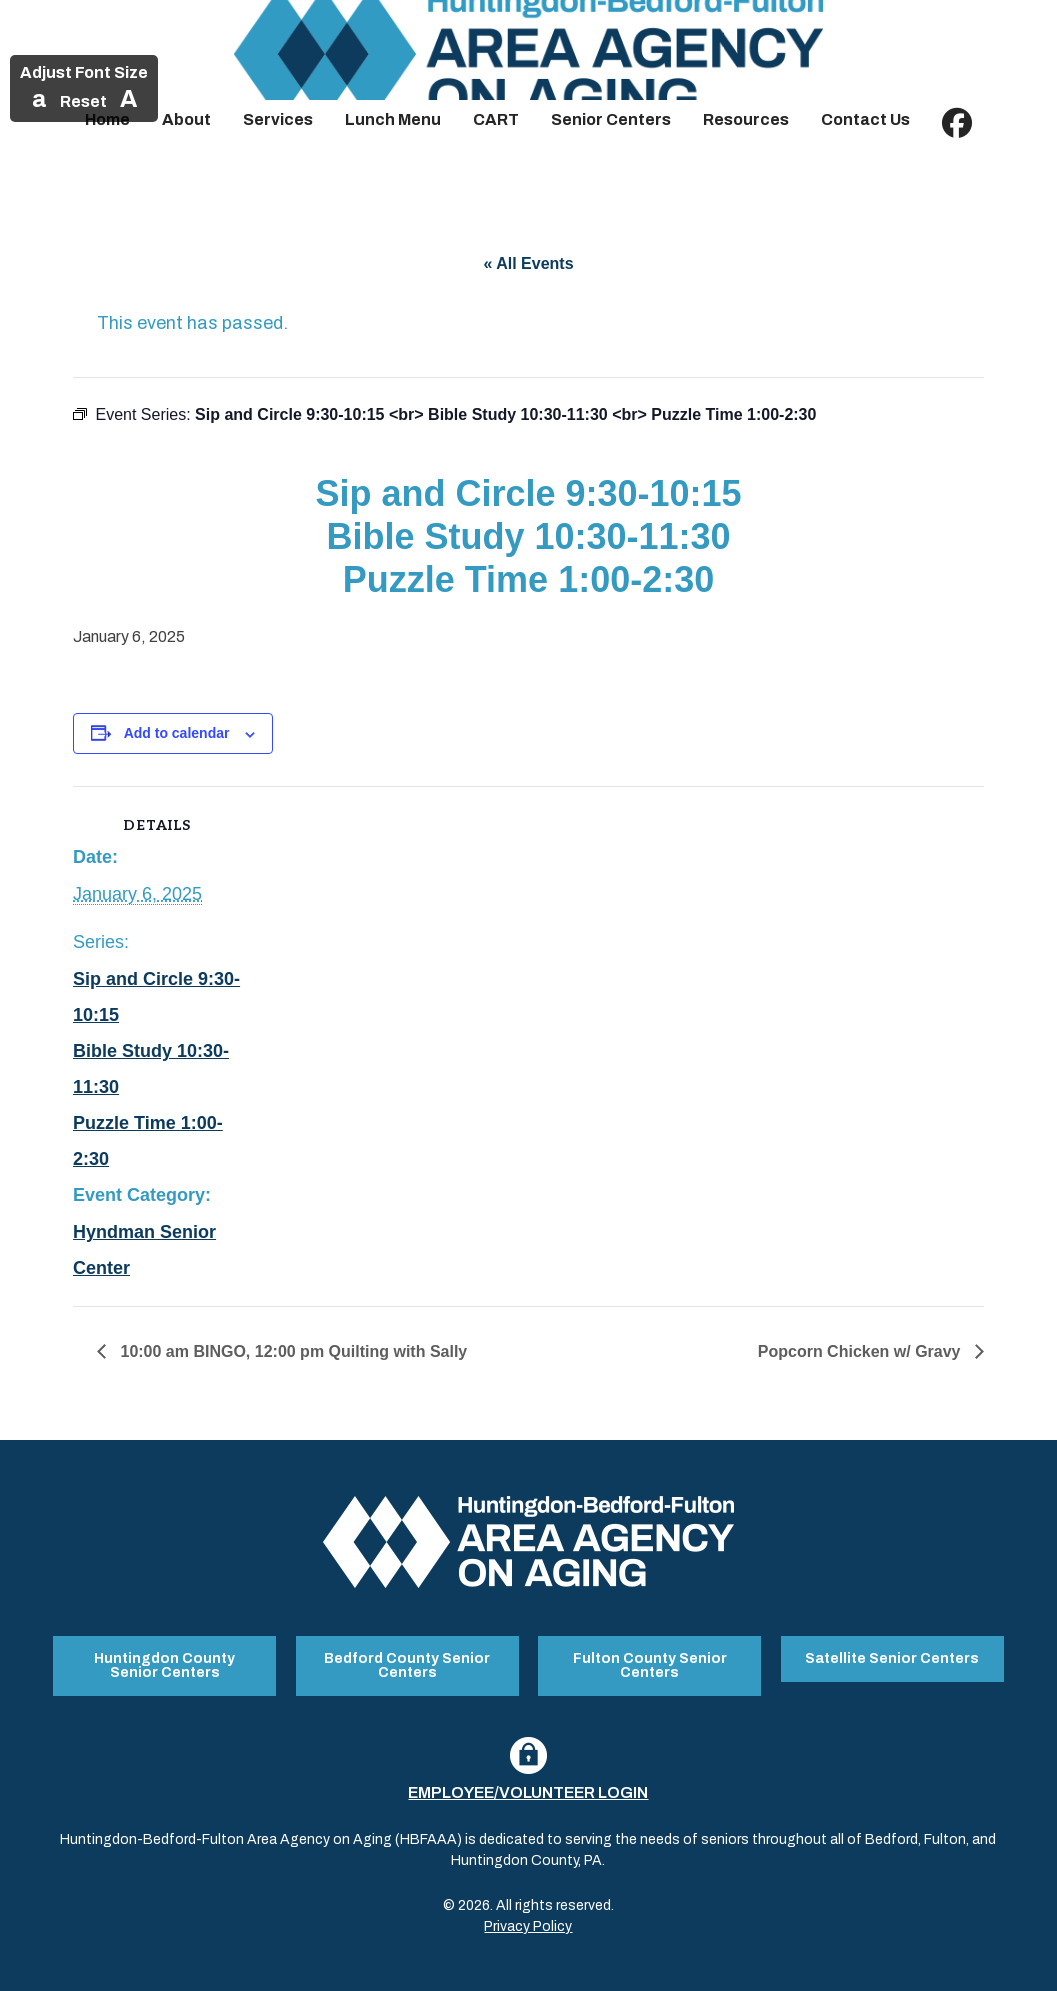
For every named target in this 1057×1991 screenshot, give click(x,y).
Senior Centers (611, 119)
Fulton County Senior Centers (650, 1664)
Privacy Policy (528, 1924)
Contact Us (865, 119)
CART (496, 119)
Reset (83, 101)
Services (278, 119)
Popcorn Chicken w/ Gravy (861, 1351)
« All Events (528, 263)
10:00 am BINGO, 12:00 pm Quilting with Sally (291, 1351)
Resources (746, 119)
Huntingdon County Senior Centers (164, 1664)
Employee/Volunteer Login (528, 1790)
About (186, 119)
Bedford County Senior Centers (407, 1664)
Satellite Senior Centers (892, 1657)
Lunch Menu (393, 119)
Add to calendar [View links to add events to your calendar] (177, 733)
